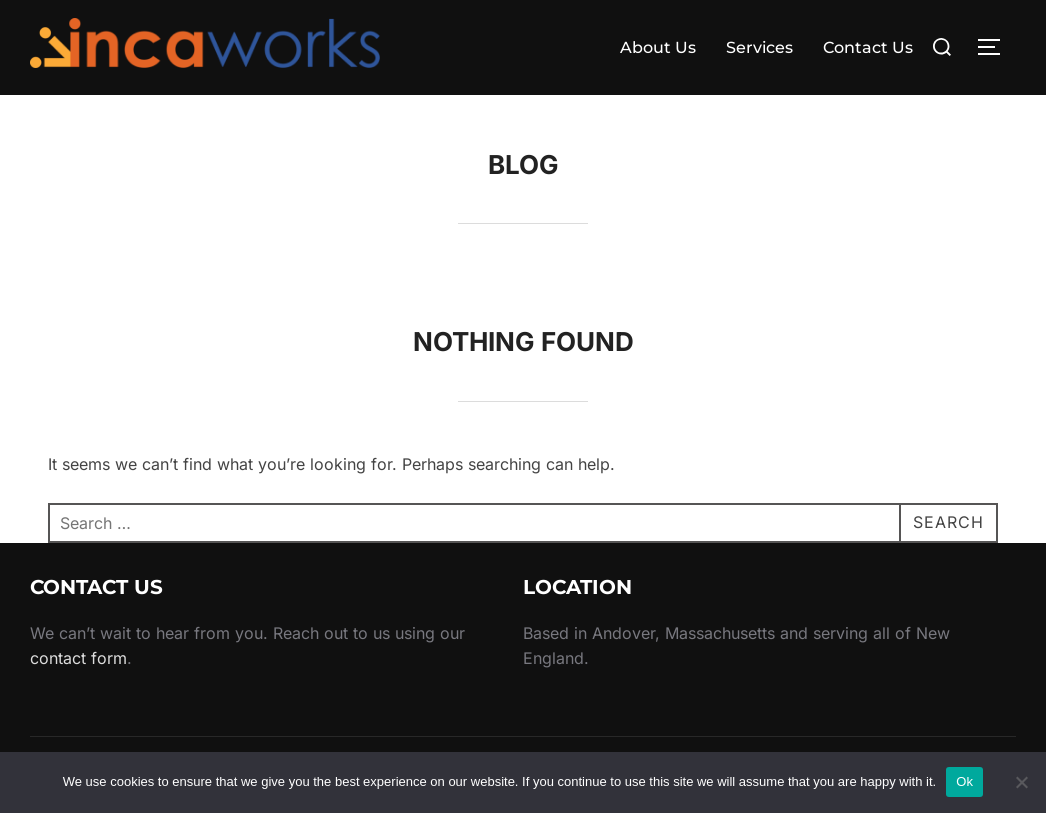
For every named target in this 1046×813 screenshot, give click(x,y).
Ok (964, 781)
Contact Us (868, 47)
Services (759, 47)
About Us (658, 47)
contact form (78, 658)
